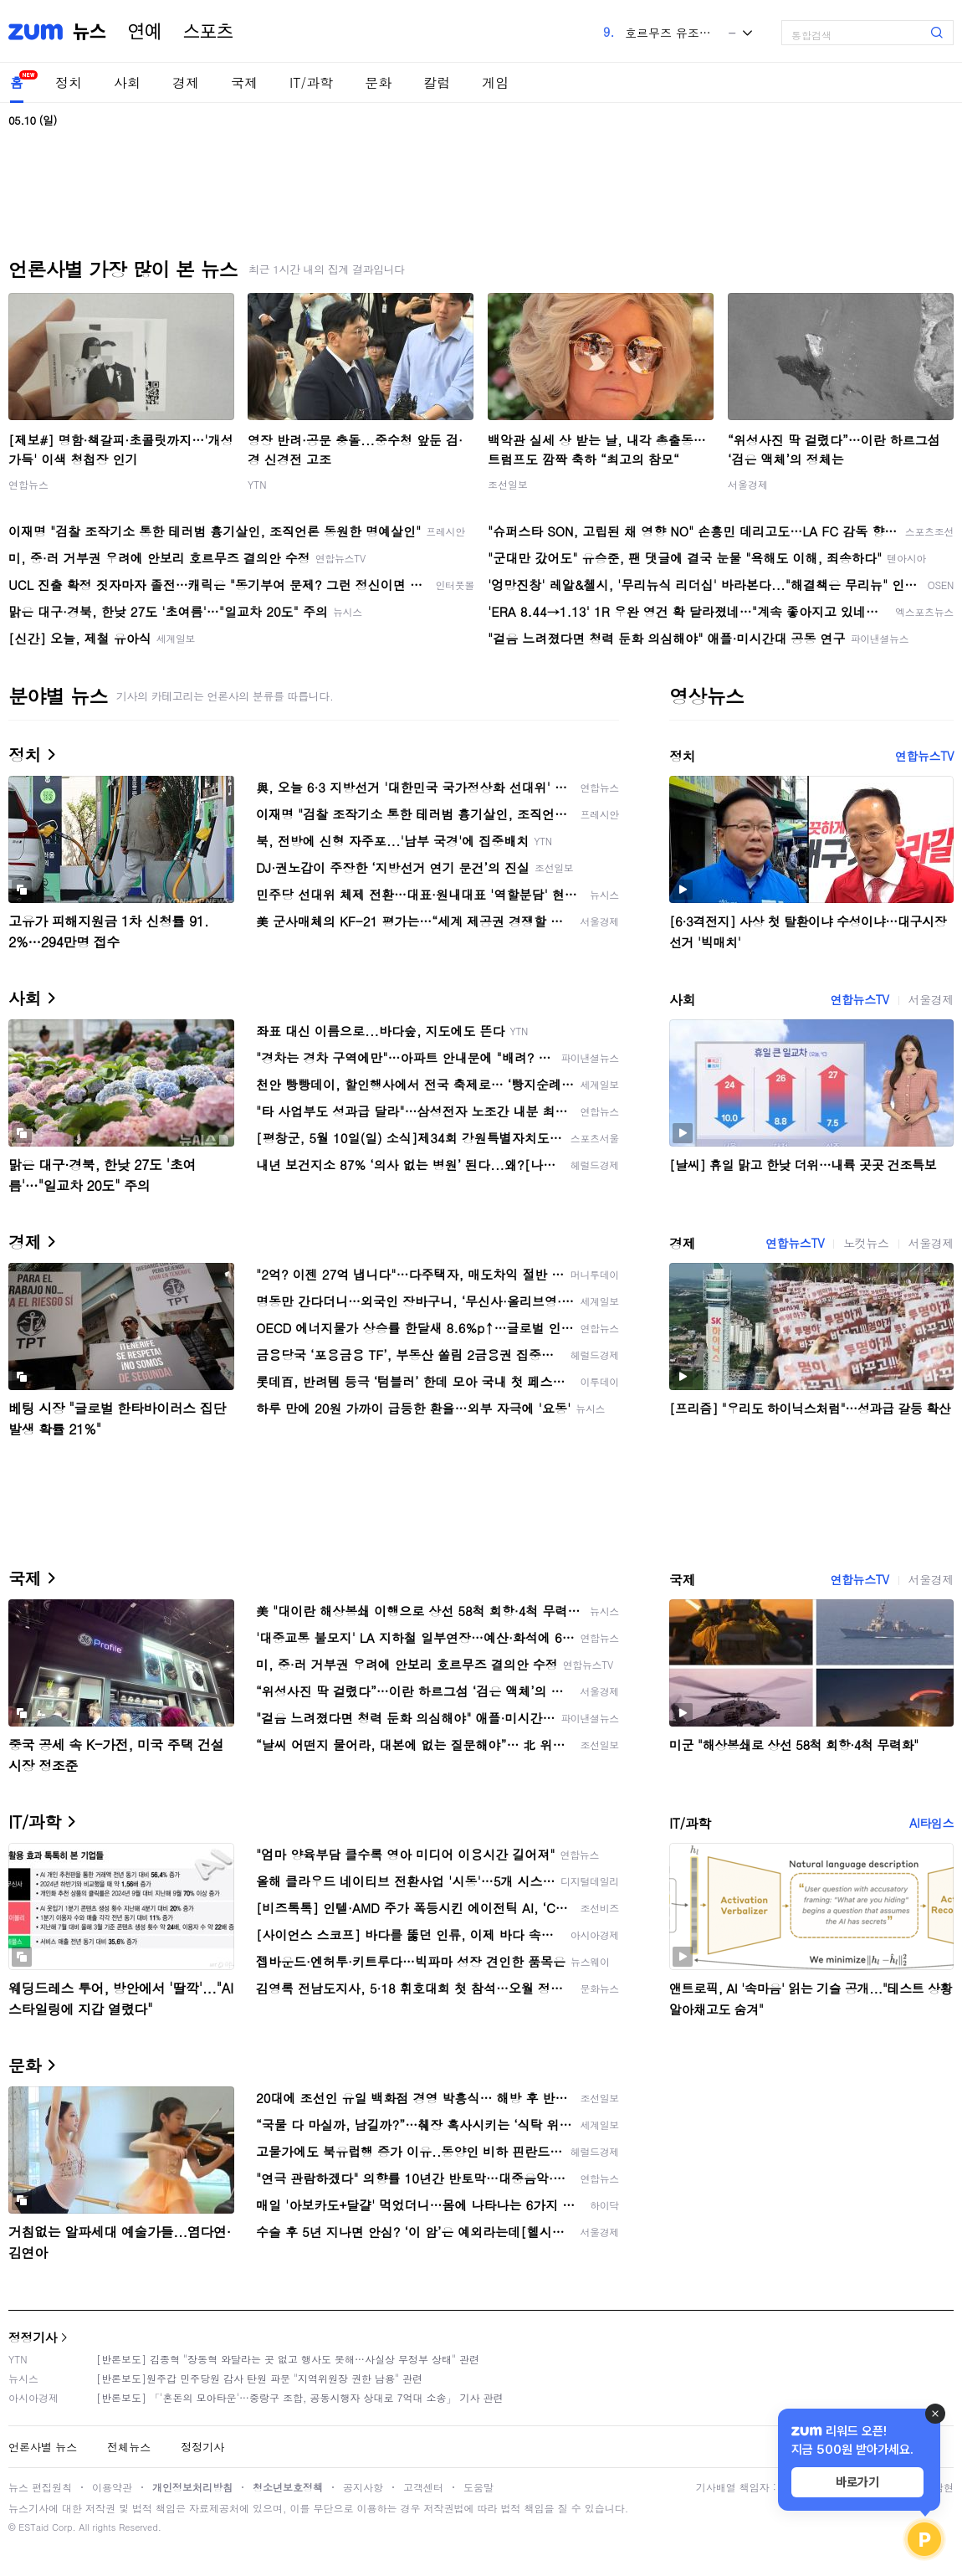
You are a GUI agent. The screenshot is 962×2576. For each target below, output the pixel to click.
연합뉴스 (28, 484)
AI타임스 (931, 1822)
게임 (495, 82)
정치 (68, 82)
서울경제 (748, 484)
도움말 (478, 2487)
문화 (378, 82)
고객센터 (423, 2487)
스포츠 (208, 32)
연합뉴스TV (924, 755)
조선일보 (508, 484)
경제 (185, 82)
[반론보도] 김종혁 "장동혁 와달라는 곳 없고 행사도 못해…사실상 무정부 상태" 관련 (287, 2359)
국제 (244, 82)
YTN (257, 484)
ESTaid (33, 2527)
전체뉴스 (129, 2447)
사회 (127, 82)
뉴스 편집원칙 (40, 2487)
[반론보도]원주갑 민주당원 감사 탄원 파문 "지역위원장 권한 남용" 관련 (259, 2378)
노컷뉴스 (865, 1242)
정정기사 (32, 2337)
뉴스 (89, 32)
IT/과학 (311, 82)
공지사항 (363, 2487)
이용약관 (112, 2487)
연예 (144, 32)
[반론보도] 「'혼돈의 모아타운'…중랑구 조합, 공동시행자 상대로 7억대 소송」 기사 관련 (300, 2397)
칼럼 (436, 82)
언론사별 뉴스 (42, 2447)
